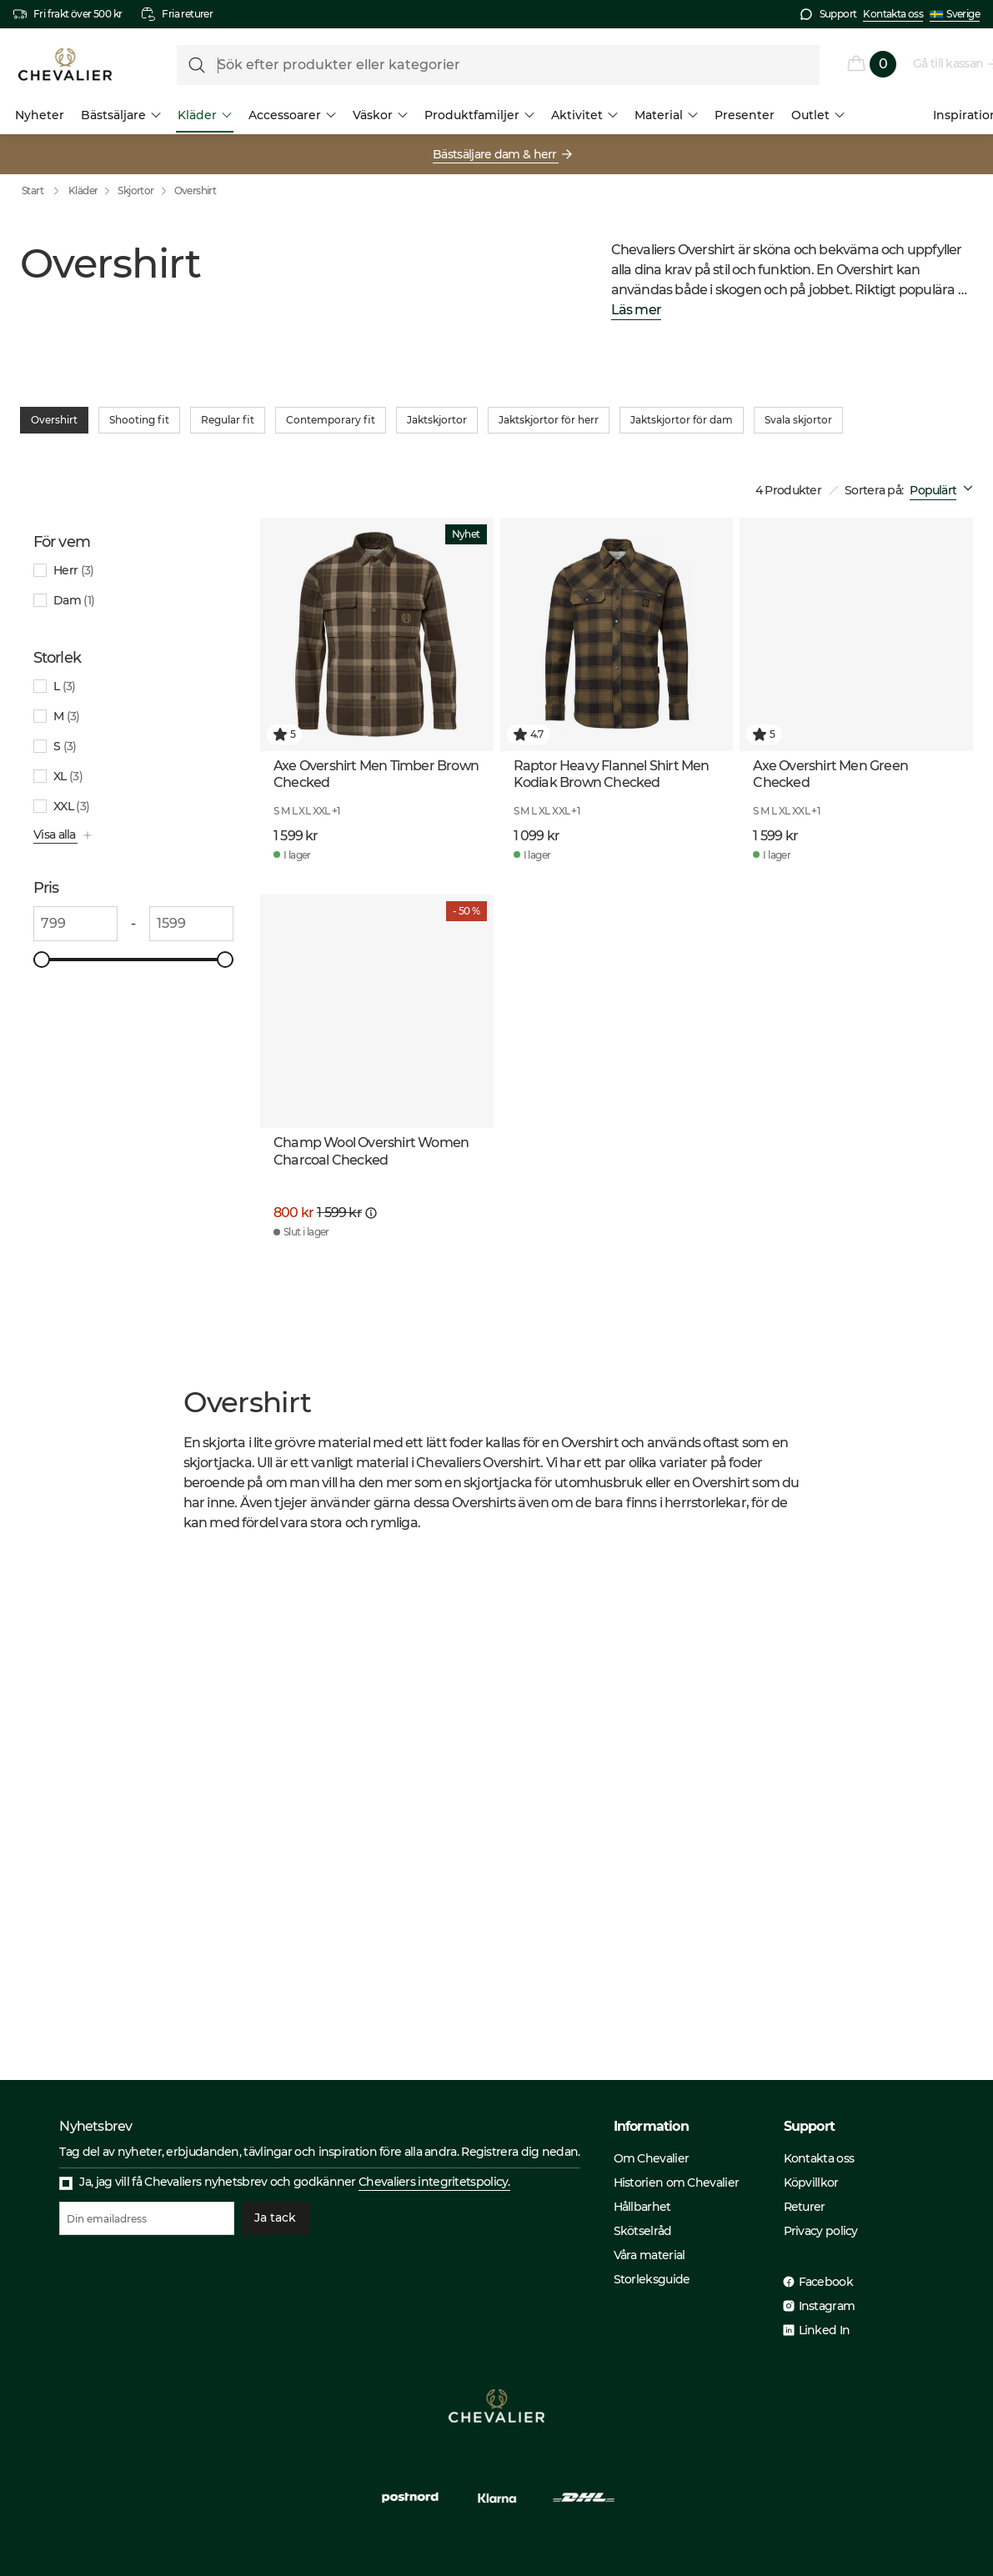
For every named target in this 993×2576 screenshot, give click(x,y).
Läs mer (636, 311)
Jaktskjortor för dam (681, 420)
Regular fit (227, 420)
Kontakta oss (893, 14)
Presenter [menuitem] (744, 115)
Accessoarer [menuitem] (292, 115)
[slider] (41, 959)
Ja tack (275, 2218)
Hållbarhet (642, 2206)
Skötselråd (643, 2230)
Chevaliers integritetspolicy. (434, 2181)
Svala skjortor (798, 420)
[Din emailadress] (146, 2218)
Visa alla (55, 834)
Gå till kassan (949, 63)
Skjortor (135, 190)
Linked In (824, 2330)
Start (44, 191)
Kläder (83, 190)
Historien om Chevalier (677, 2182)
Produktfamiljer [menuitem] (479, 115)
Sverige (955, 14)
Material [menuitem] (666, 115)
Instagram (827, 2305)
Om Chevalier (652, 2158)
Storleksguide (652, 2279)
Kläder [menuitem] (204, 115)
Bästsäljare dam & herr (496, 154)
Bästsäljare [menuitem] (121, 115)
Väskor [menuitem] (380, 115)
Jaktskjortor (437, 420)
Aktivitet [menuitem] (584, 115)
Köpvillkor (811, 2182)
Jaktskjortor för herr (549, 420)
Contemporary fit (330, 420)
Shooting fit (139, 420)
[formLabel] (498, 65)
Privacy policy (821, 2230)
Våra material (649, 2255)
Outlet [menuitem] (818, 115)
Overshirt (195, 190)
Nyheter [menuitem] (39, 115)
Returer (804, 2206)
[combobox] (945, 490)
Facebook (826, 2281)
